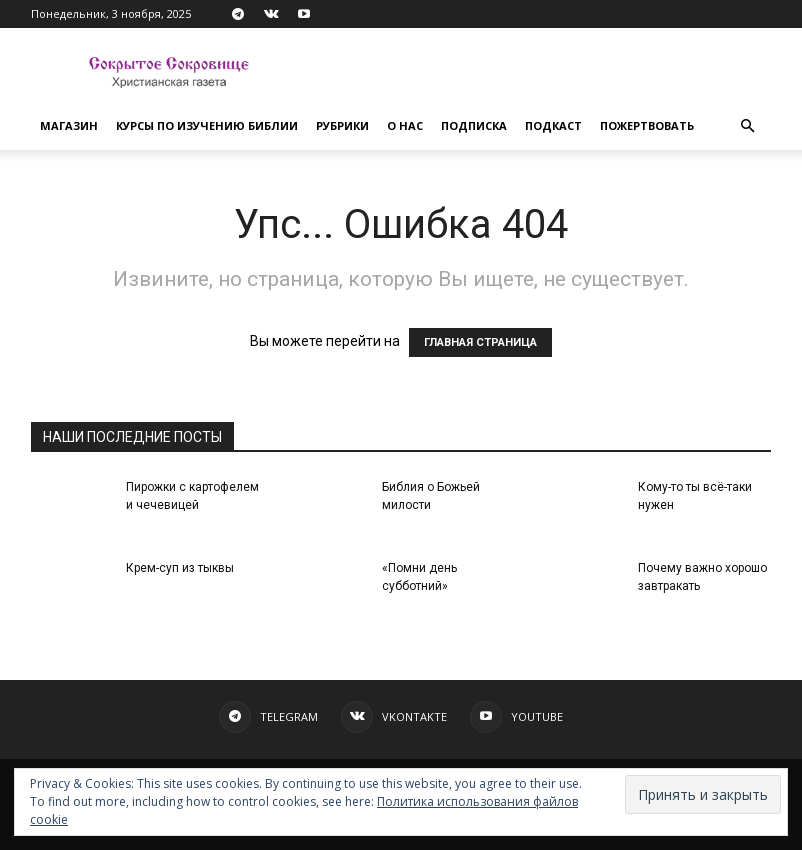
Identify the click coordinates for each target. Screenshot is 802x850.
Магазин (69, 125)
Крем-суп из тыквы (180, 568)
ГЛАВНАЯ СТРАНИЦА (480, 342)
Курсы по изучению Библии (207, 125)
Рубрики (342, 125)
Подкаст (553, 125)
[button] (747, 126)
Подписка (474, 125)
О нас (405, 125)
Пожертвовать (647, 125)
